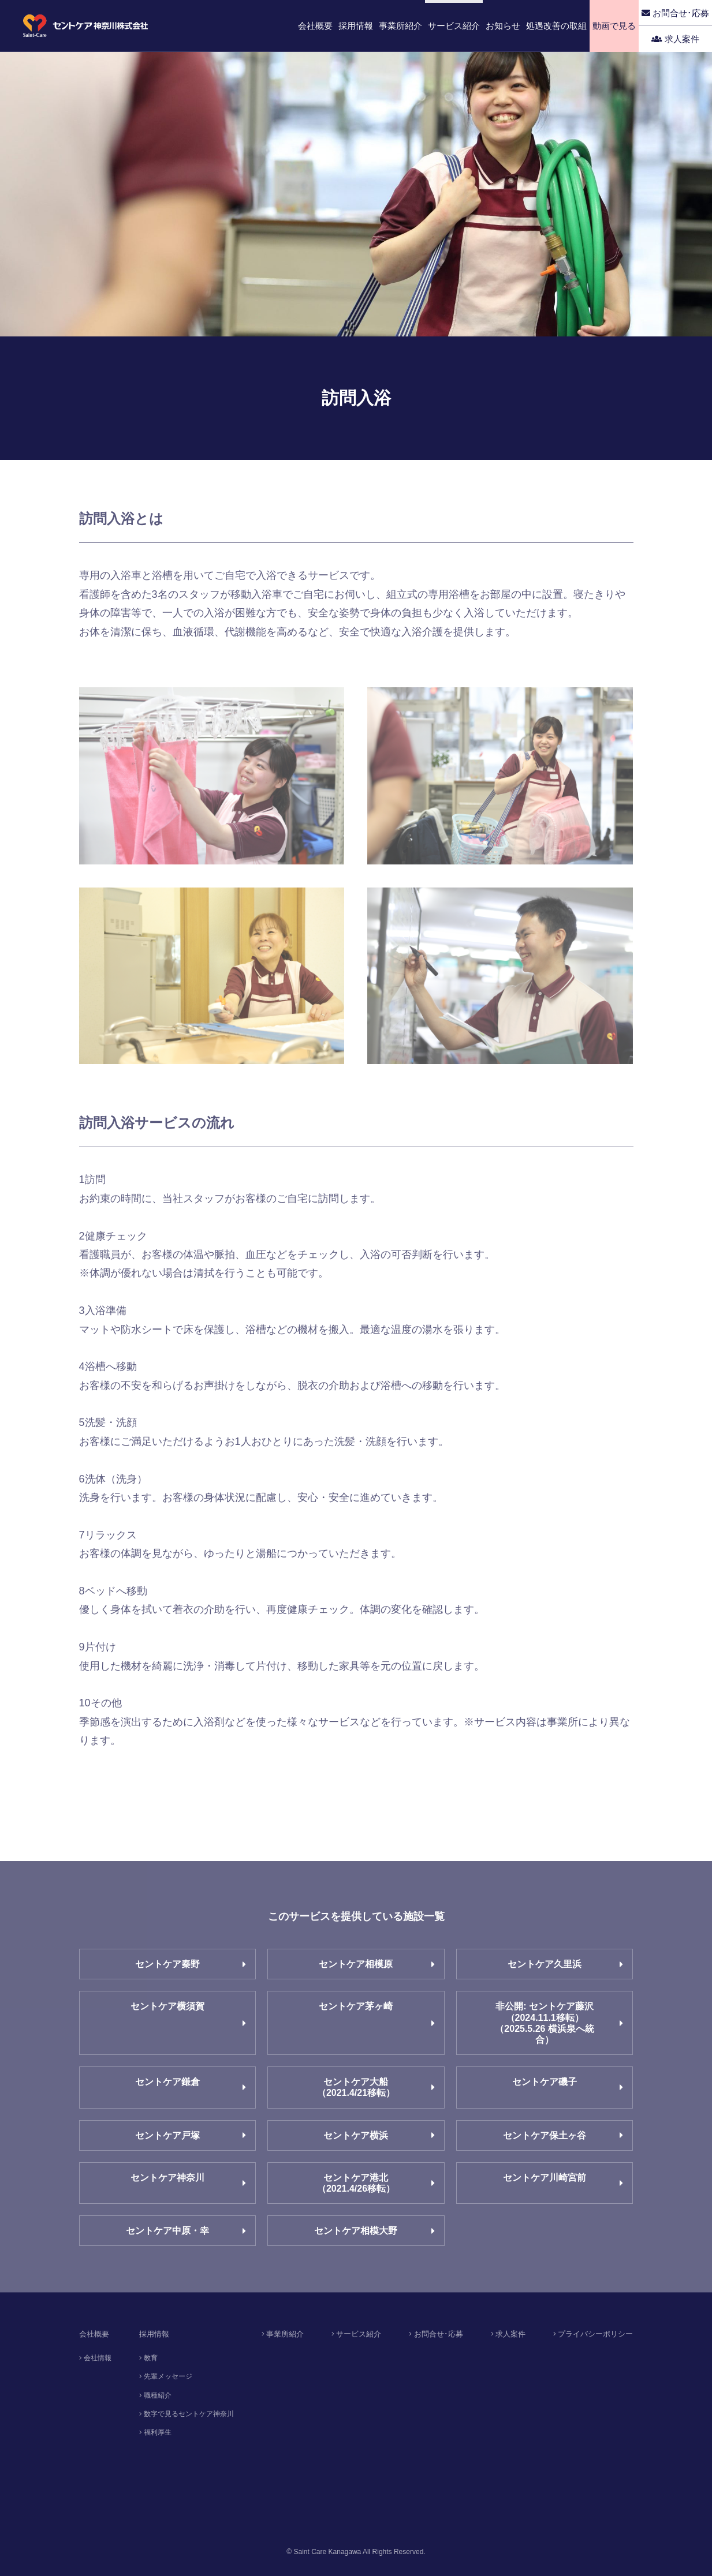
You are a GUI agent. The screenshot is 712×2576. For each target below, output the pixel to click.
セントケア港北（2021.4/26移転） (376, 2183)
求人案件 (675, 39)
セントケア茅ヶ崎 (376, 2014)
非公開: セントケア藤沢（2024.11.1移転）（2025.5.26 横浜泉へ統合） (559, 2023)
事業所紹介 (283, 2334)
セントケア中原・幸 (186, 2231)
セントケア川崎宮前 (563, 2180)
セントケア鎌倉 (190, 2084)
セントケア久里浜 (565, 1964)
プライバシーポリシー (593, 2334)
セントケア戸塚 (190, 2135)
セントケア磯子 (567, 2084)
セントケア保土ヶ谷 (563, 2135)
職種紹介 (155, 2395)
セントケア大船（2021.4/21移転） (376, 2087)
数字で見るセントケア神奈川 (186, 2414)
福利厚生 (155, 2432)
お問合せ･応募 (675, 13)
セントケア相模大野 (374, 2231)
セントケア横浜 (378, 2135)
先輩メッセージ (165, 2376)
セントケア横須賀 (188, 2014)
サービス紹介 (356, 2334)
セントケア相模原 (376, 1964)
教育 (148, 2358)
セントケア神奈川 (188, 2180)
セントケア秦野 (190, 1964)
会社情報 (95, 2358)
